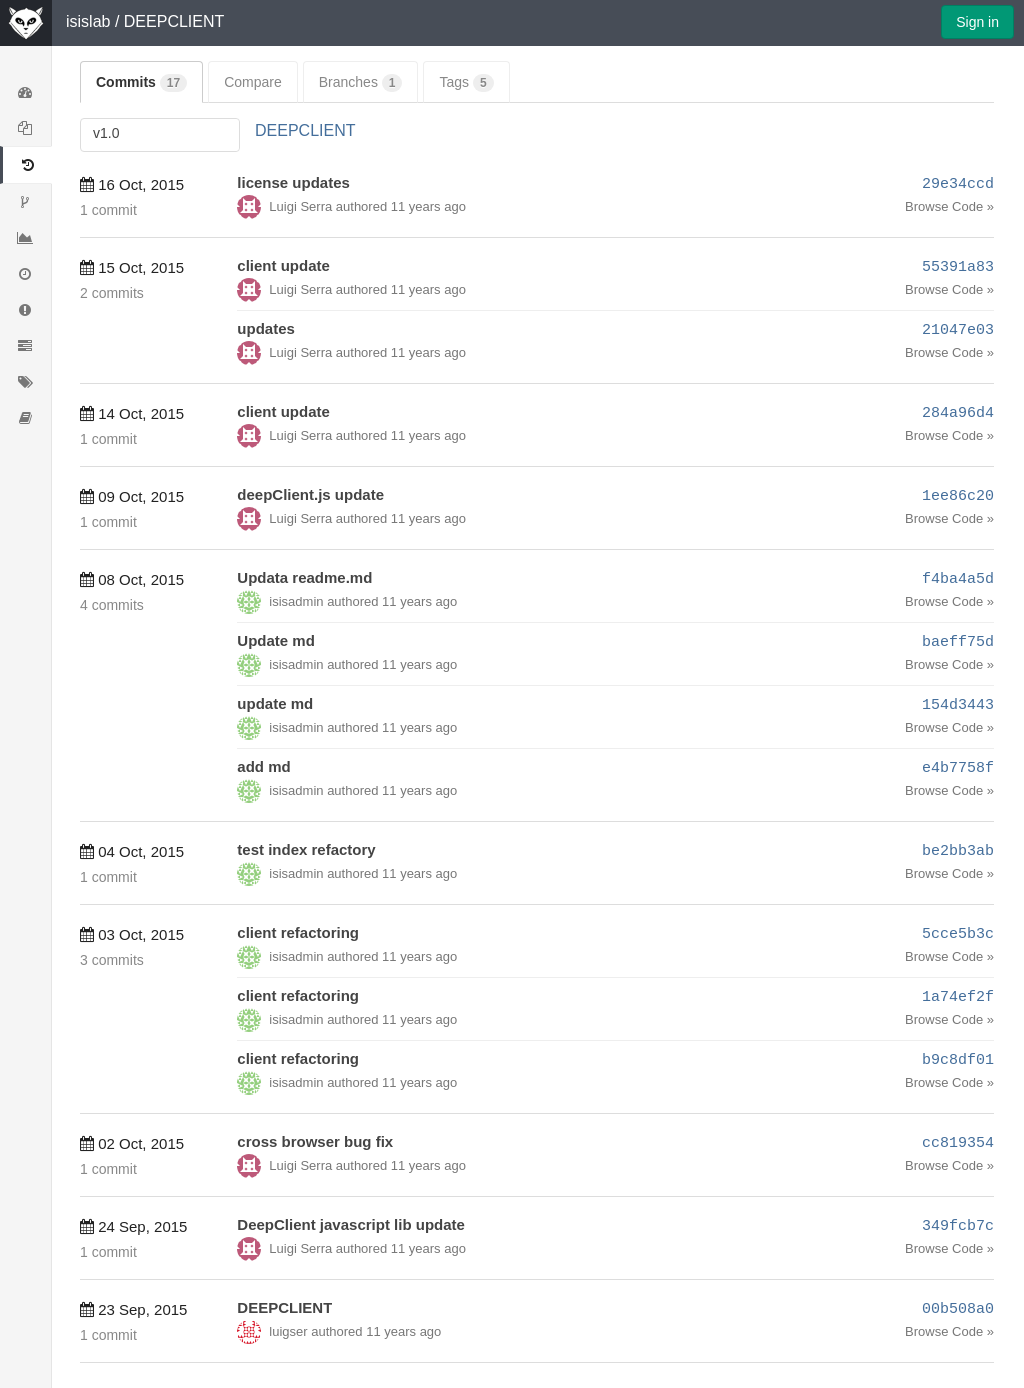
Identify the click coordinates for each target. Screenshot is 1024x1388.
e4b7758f (958, 768)
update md (275, 703)
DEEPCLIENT (174, 21)
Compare (253, 82)
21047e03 (958, 330)
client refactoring (298, 932)
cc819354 (958, 1143)
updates (266, 328)
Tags (466, 83)
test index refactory (306, 849)
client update (283, 265)
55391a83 (958, 267)
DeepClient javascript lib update (351, 1224)
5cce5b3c (958, 934)
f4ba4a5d (958, 579)
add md (263, 766)
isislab (88, 21)
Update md (276, 640)
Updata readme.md (304, 577)
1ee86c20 (958, 496)
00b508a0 (958, 1309)
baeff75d (958, 642)
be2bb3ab (958, 851)
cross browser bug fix (315, 1141)
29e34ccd (958, 184)
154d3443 (958, 705)
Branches (361, 83)
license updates (293, 182)
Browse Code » (949, 206)
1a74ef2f (958, 997)
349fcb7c (958, 1226)
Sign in (977, 22)
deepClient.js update (310, 494)
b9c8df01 (958, 1060)
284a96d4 (958, 413)
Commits (141, 83)
